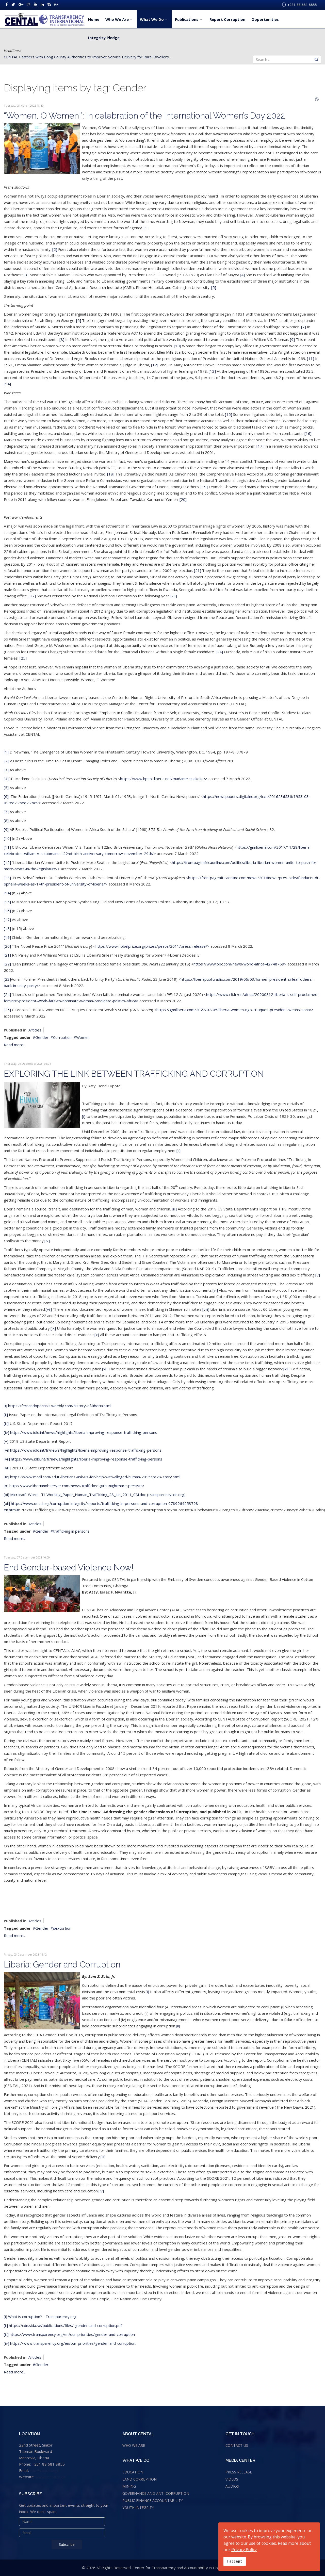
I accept (234, 2561)
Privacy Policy (244, 2549)
